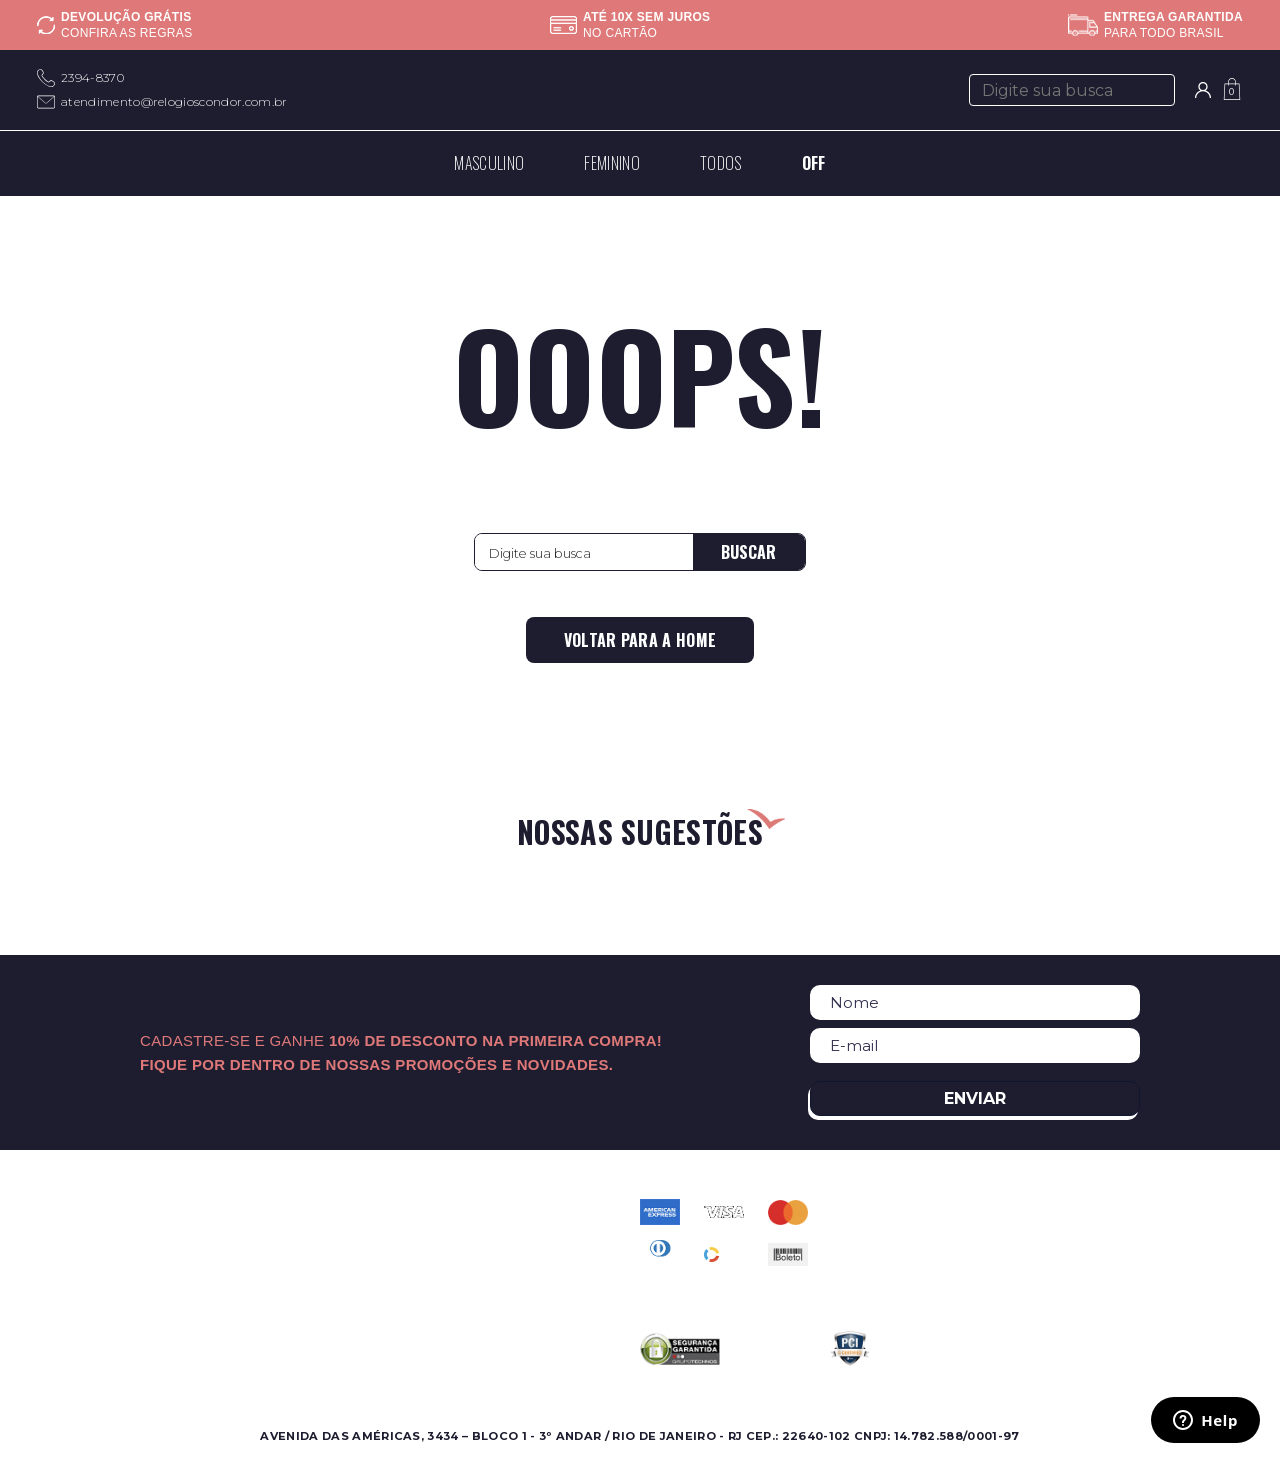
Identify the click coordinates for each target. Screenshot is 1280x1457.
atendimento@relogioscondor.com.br (174, 101)
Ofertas (62, 1258)
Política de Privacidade (500, 1258)
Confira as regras (126, 33)
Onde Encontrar (281, 1234)
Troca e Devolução (486, 1306)
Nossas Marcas (277, 1258)
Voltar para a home (640, 640)
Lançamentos (83, 1282)
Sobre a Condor (282, 1210)
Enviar (975, 1098)
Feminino (69, 1234)
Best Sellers (77, 1306)
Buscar (748, 552)
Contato (449, 1210)
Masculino (70, 1210)
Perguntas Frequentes (498, 1234)
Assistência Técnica (293, 1282)
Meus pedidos (469, 1282)
